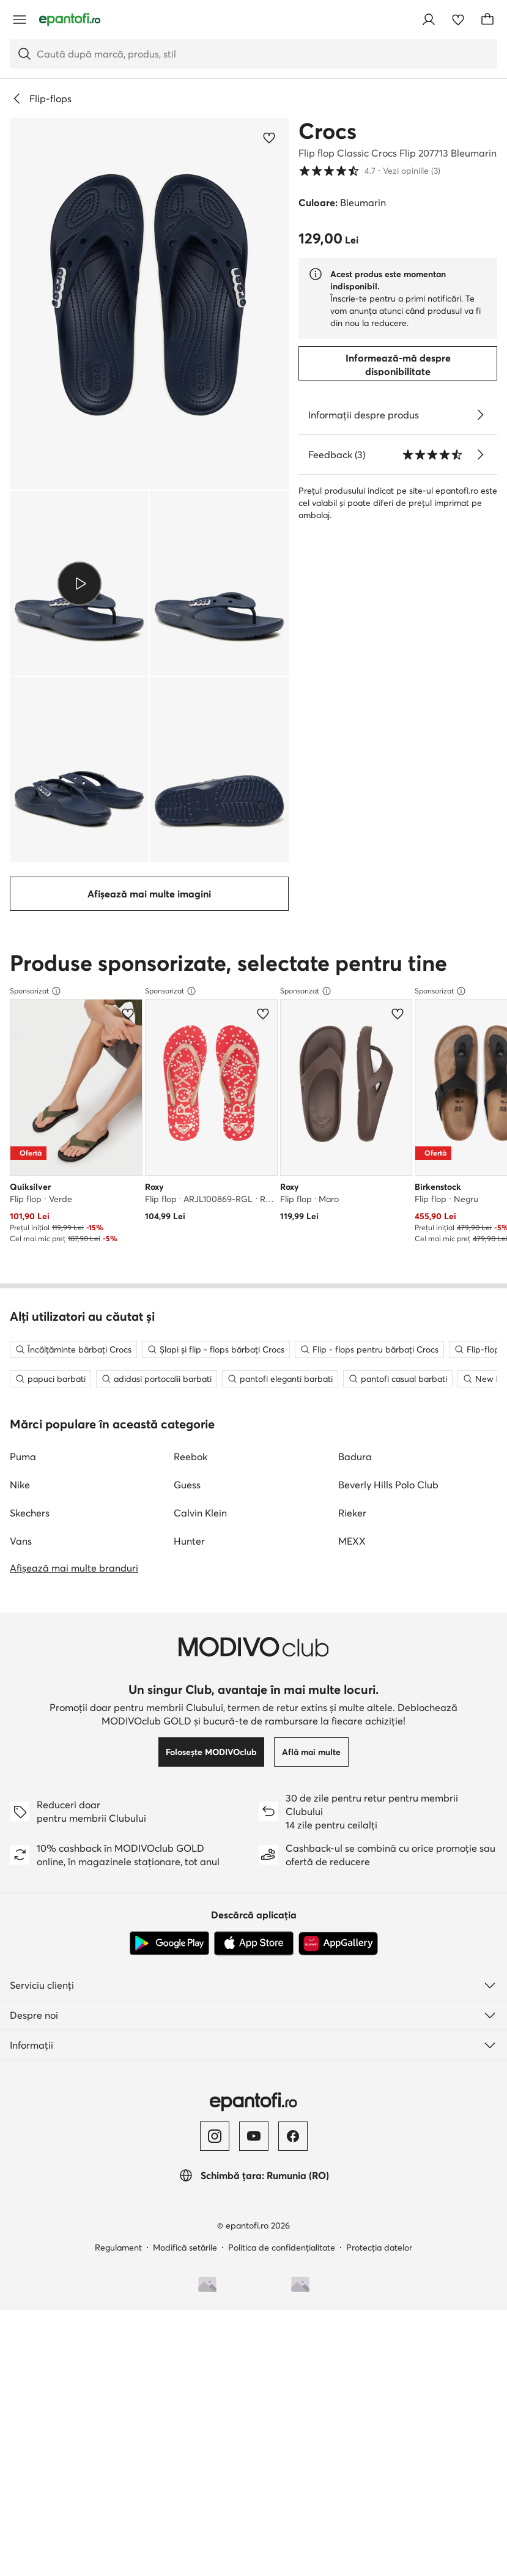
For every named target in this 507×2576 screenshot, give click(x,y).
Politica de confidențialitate (281, 2267)
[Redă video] (79, 583)
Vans (21, 1560)
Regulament (118, 2267)
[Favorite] (458, 19)
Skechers (30, 1532)
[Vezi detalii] (480, 414)
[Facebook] (293, 2155)
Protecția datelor (379, 2267)
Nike (20, 1504)
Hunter (189, 1560)
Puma (23, 1476)
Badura (355, 1476)
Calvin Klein (200, 1532)
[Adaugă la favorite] (269, 137)
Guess (187, 1504)
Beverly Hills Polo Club (388, 1504)
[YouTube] (253, 2155)
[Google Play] (169, 1963)
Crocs (327, 130)
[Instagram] (214, 2155)
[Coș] (487, 19)
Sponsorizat (35, 991)
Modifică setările (185, 2267)
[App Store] (254, 1963)
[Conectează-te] (428, 19)
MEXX (352, 1560)
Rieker (352, 1532)
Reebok (190, 1476)
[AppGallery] (338, 1963)
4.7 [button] (369, 171)
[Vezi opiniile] (480, 454)
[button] (149, 303)
